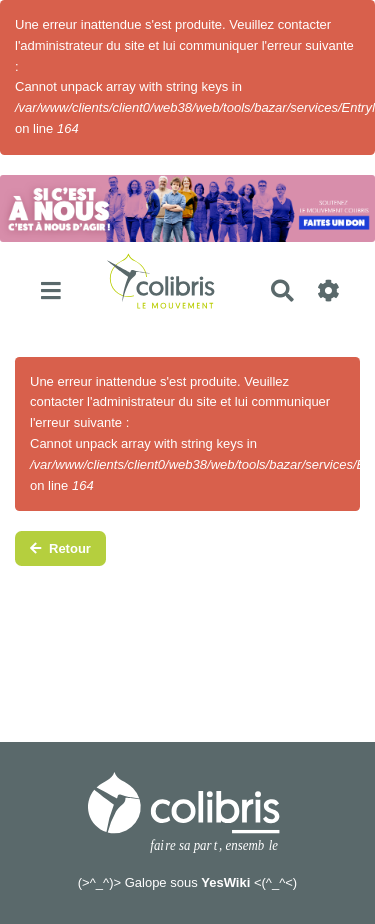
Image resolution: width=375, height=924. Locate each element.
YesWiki (225, 882)
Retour (60, 548)
